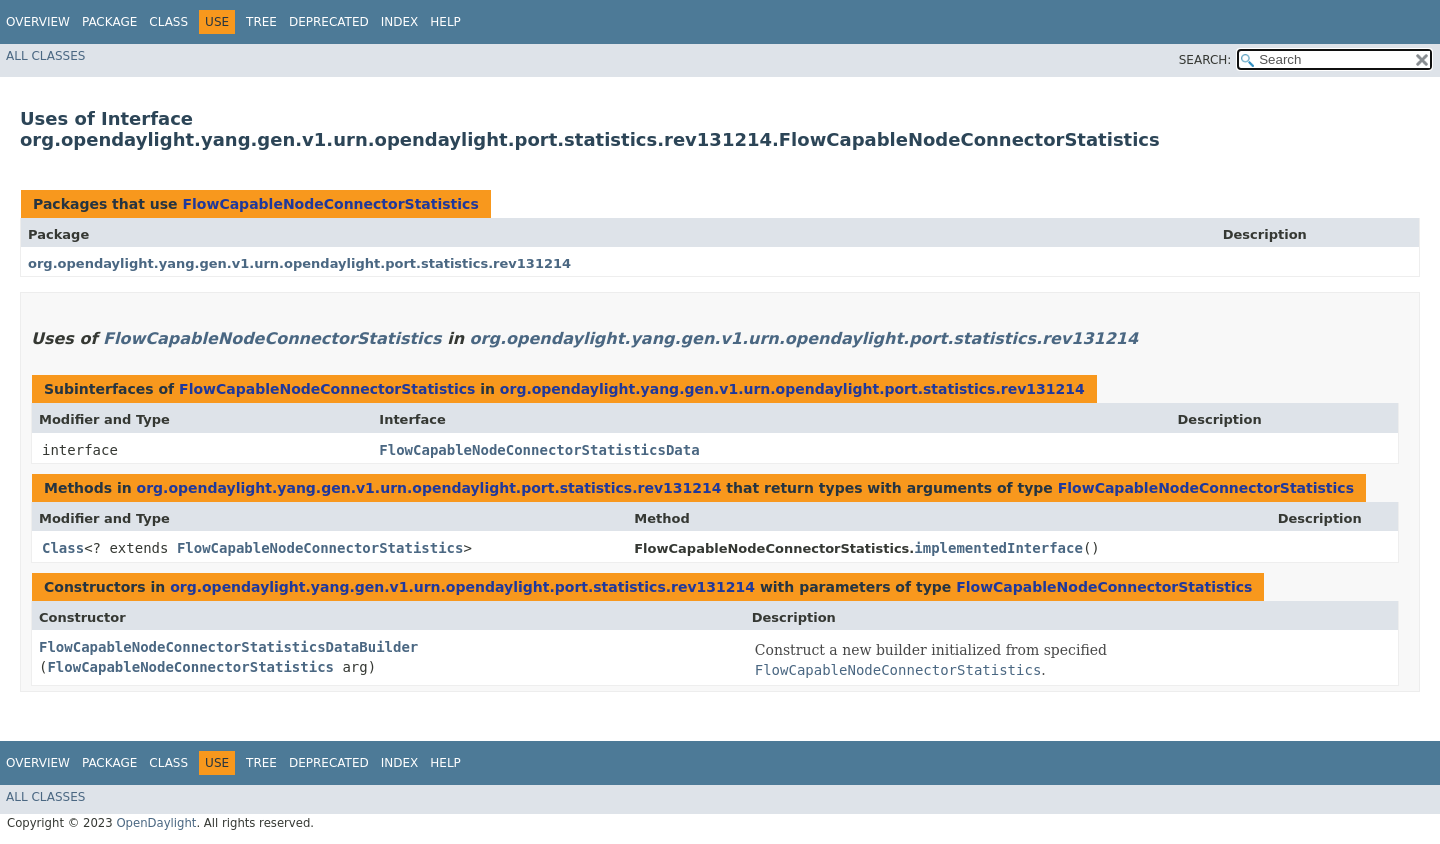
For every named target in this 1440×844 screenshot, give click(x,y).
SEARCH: (1205, 60)
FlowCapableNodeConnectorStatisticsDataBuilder (228, 647)
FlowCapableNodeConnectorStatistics (330, 204)
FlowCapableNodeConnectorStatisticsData (539, 450)
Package (109, 22)
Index (400, 22)
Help (445, 22)
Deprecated (329, 22)
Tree (261, 22)
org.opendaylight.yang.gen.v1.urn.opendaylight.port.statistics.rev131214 (299, 263)
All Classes (45, 56)
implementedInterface (998, 548)
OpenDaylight (156, 823)
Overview (38, 22)
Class (168, 22)
